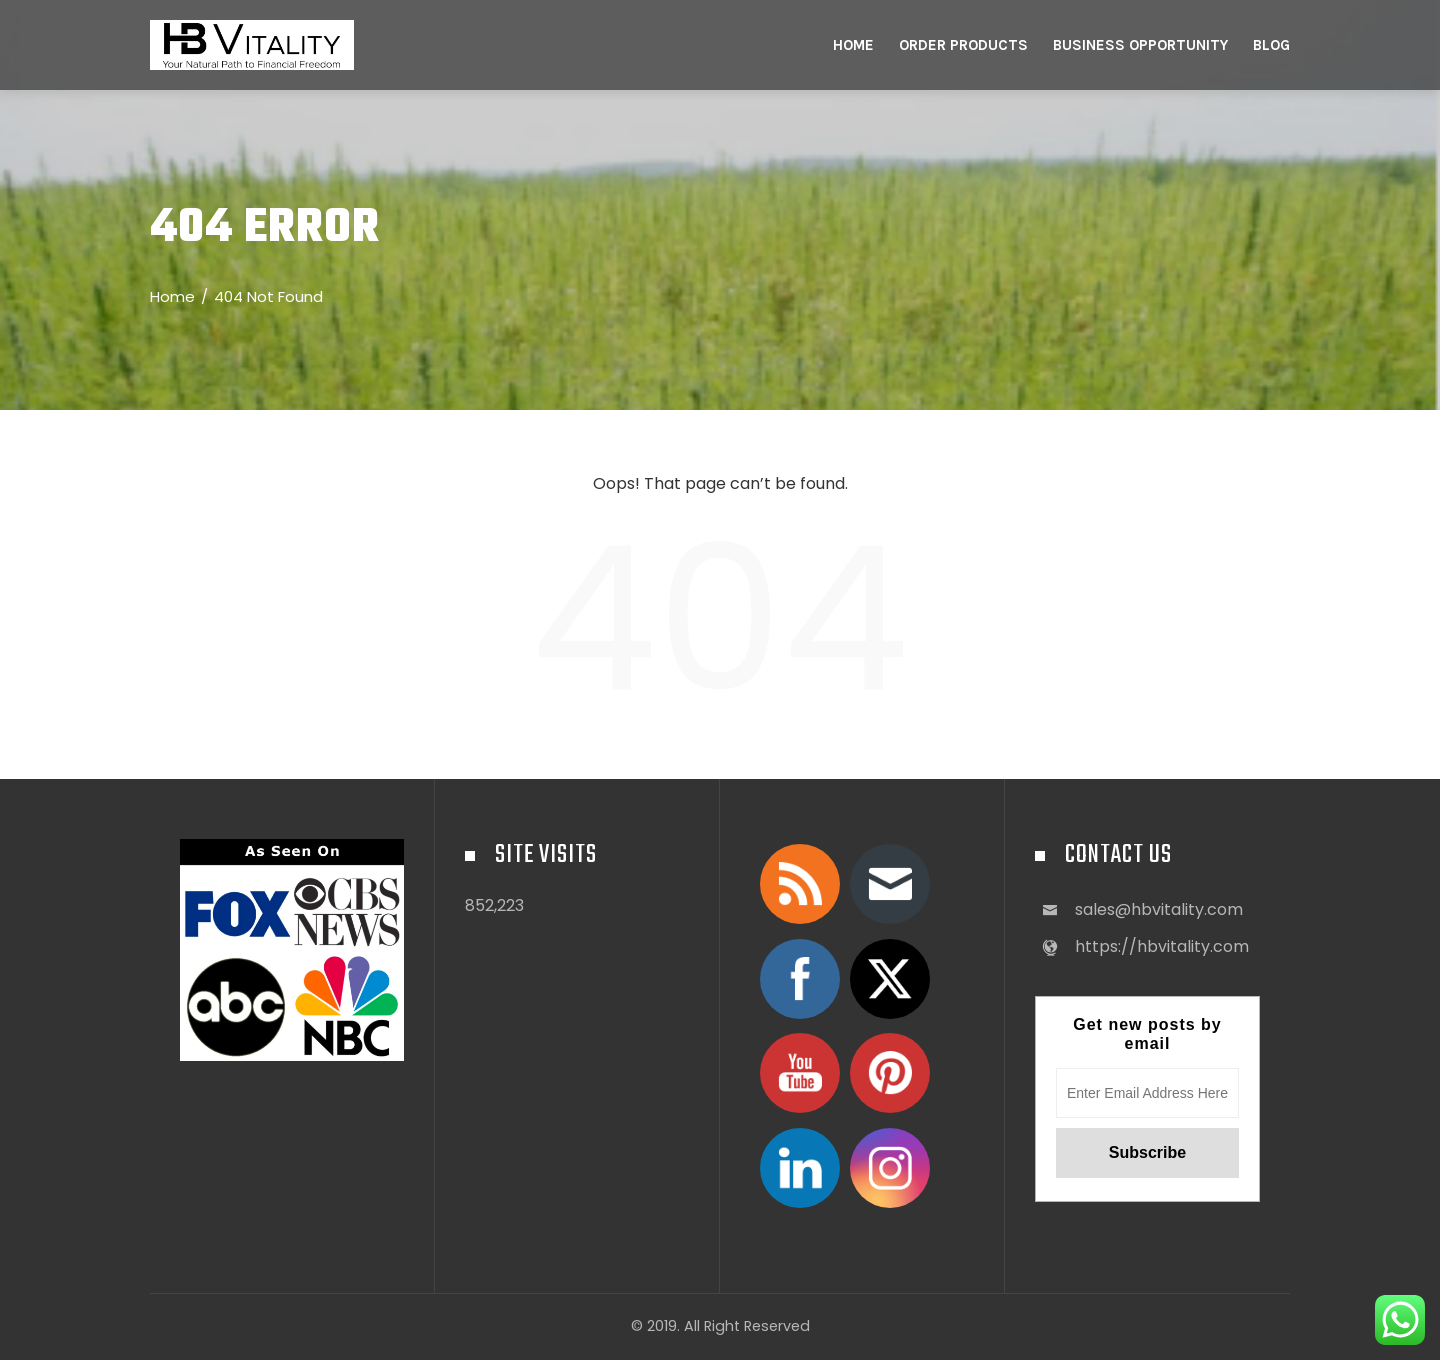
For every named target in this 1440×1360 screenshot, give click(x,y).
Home (853, 45)
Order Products (963, 45)
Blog (1271, 45)
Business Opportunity (1140, 45)
